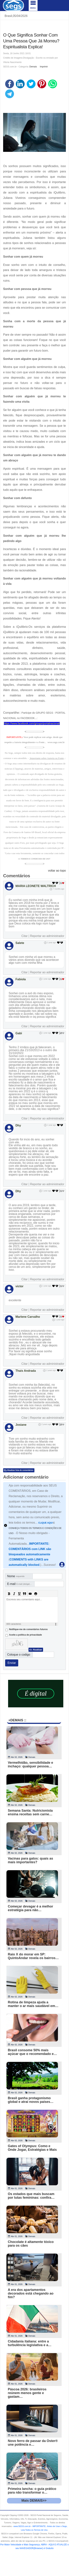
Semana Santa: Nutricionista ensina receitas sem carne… (30, 1812)
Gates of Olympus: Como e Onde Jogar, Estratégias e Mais (32, 2148)
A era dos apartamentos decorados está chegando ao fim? (31, 2293)
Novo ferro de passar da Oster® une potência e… (33, 2442)
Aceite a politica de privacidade (25, 1635)
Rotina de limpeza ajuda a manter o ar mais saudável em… (33, 2004)
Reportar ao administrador (47, 935)
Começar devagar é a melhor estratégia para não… (30, 1908)
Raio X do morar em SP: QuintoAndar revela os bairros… (33, 1956)
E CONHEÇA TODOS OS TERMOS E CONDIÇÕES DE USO (35, 1528)
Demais (33, 66)
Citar (24, 935)
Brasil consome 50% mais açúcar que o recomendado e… (32, 2052)
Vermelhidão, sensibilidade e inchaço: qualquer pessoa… (30, 1764)
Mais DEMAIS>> (33, 2500)
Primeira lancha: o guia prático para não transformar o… (32, 2490)
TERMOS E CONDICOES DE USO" (35, 859)
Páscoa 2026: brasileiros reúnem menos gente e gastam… (27, 2392)
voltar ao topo (57, 870)
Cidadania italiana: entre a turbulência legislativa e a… (30, 2343)
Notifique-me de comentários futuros (28, 1629)
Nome (15, 1576)
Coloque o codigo (18, 1654)
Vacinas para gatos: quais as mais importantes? (30, 1860)
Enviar (12, 1662)
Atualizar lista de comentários (20, 1470)
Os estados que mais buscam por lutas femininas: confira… (31, 2195)
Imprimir (44, 66)
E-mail (20, 1583)
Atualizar (37, 1649)
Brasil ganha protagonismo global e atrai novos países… (31, 2100)
